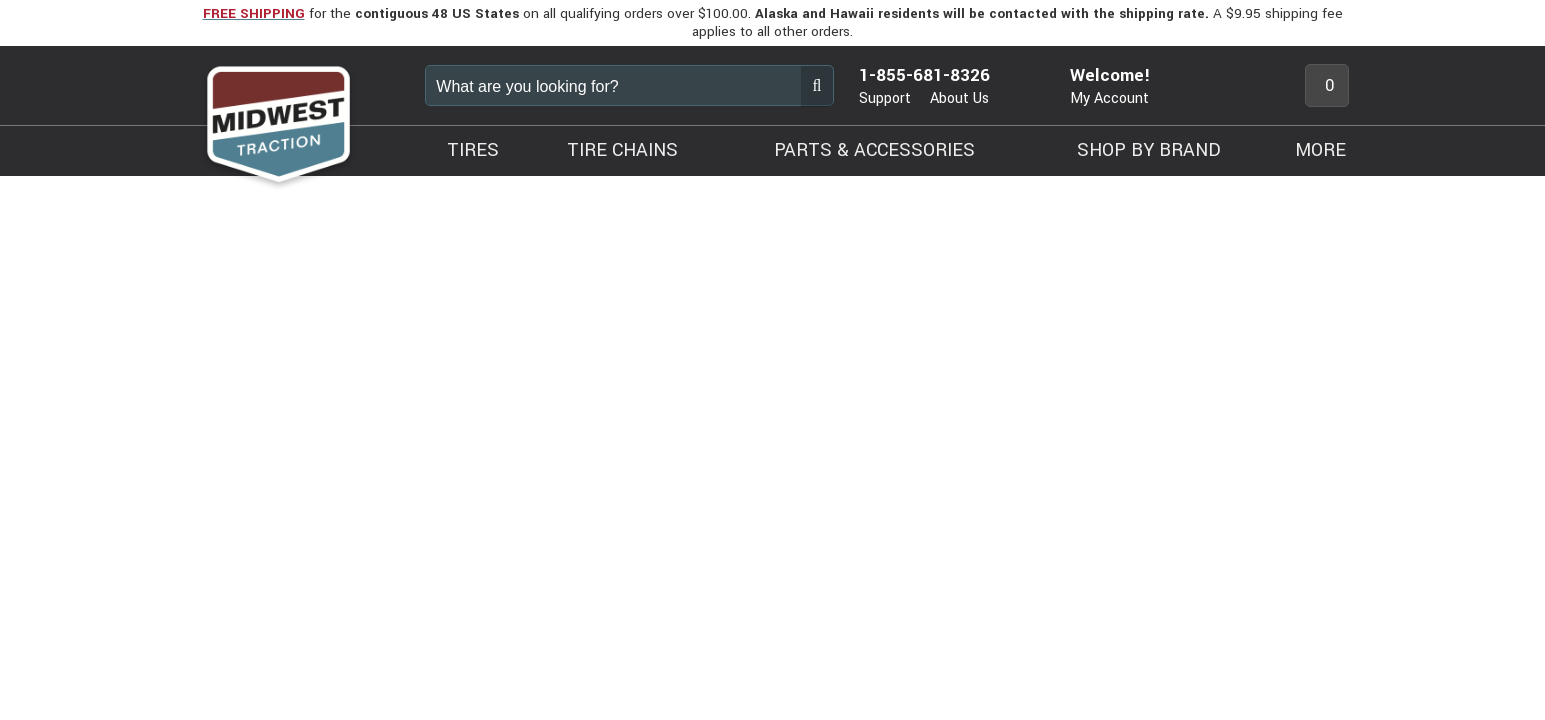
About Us (959, 98)
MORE (1320, 150)
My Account (1109, 98)
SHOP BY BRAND (1149, 150)
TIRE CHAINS (622, 150)
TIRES (473, 150)
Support (885, 98)
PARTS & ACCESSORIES (874, 150)
